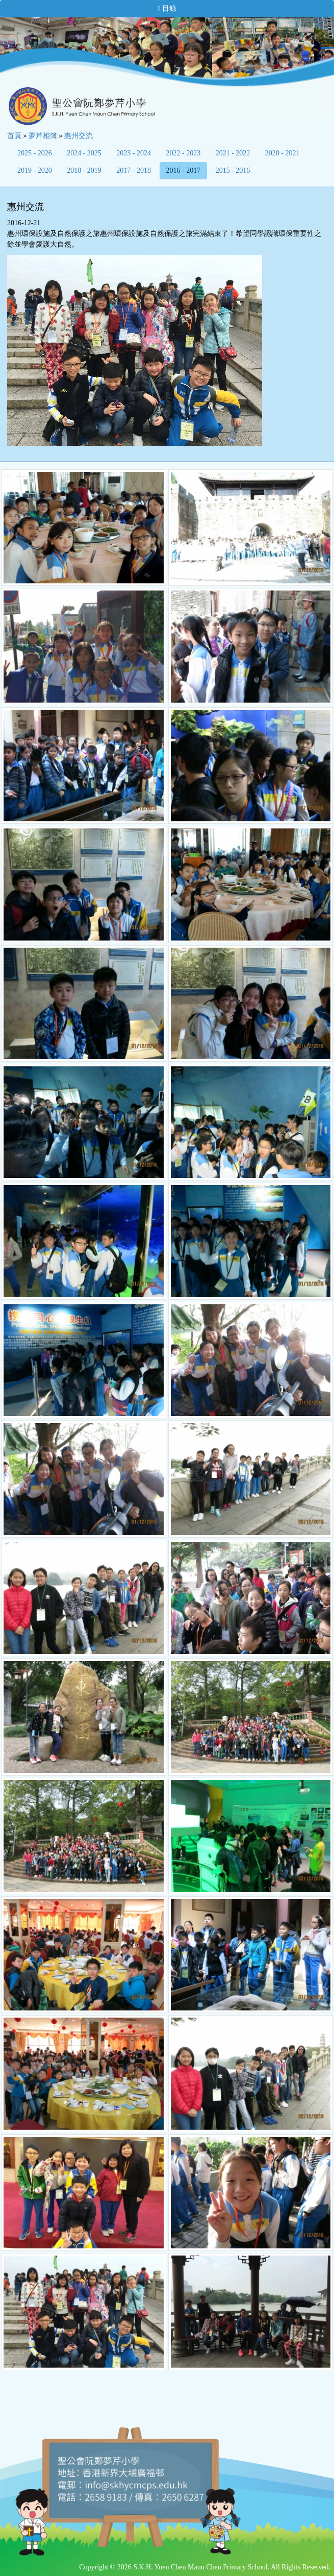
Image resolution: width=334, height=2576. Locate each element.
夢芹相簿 (43, 136)
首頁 (14, 136)
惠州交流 (78, 136)
